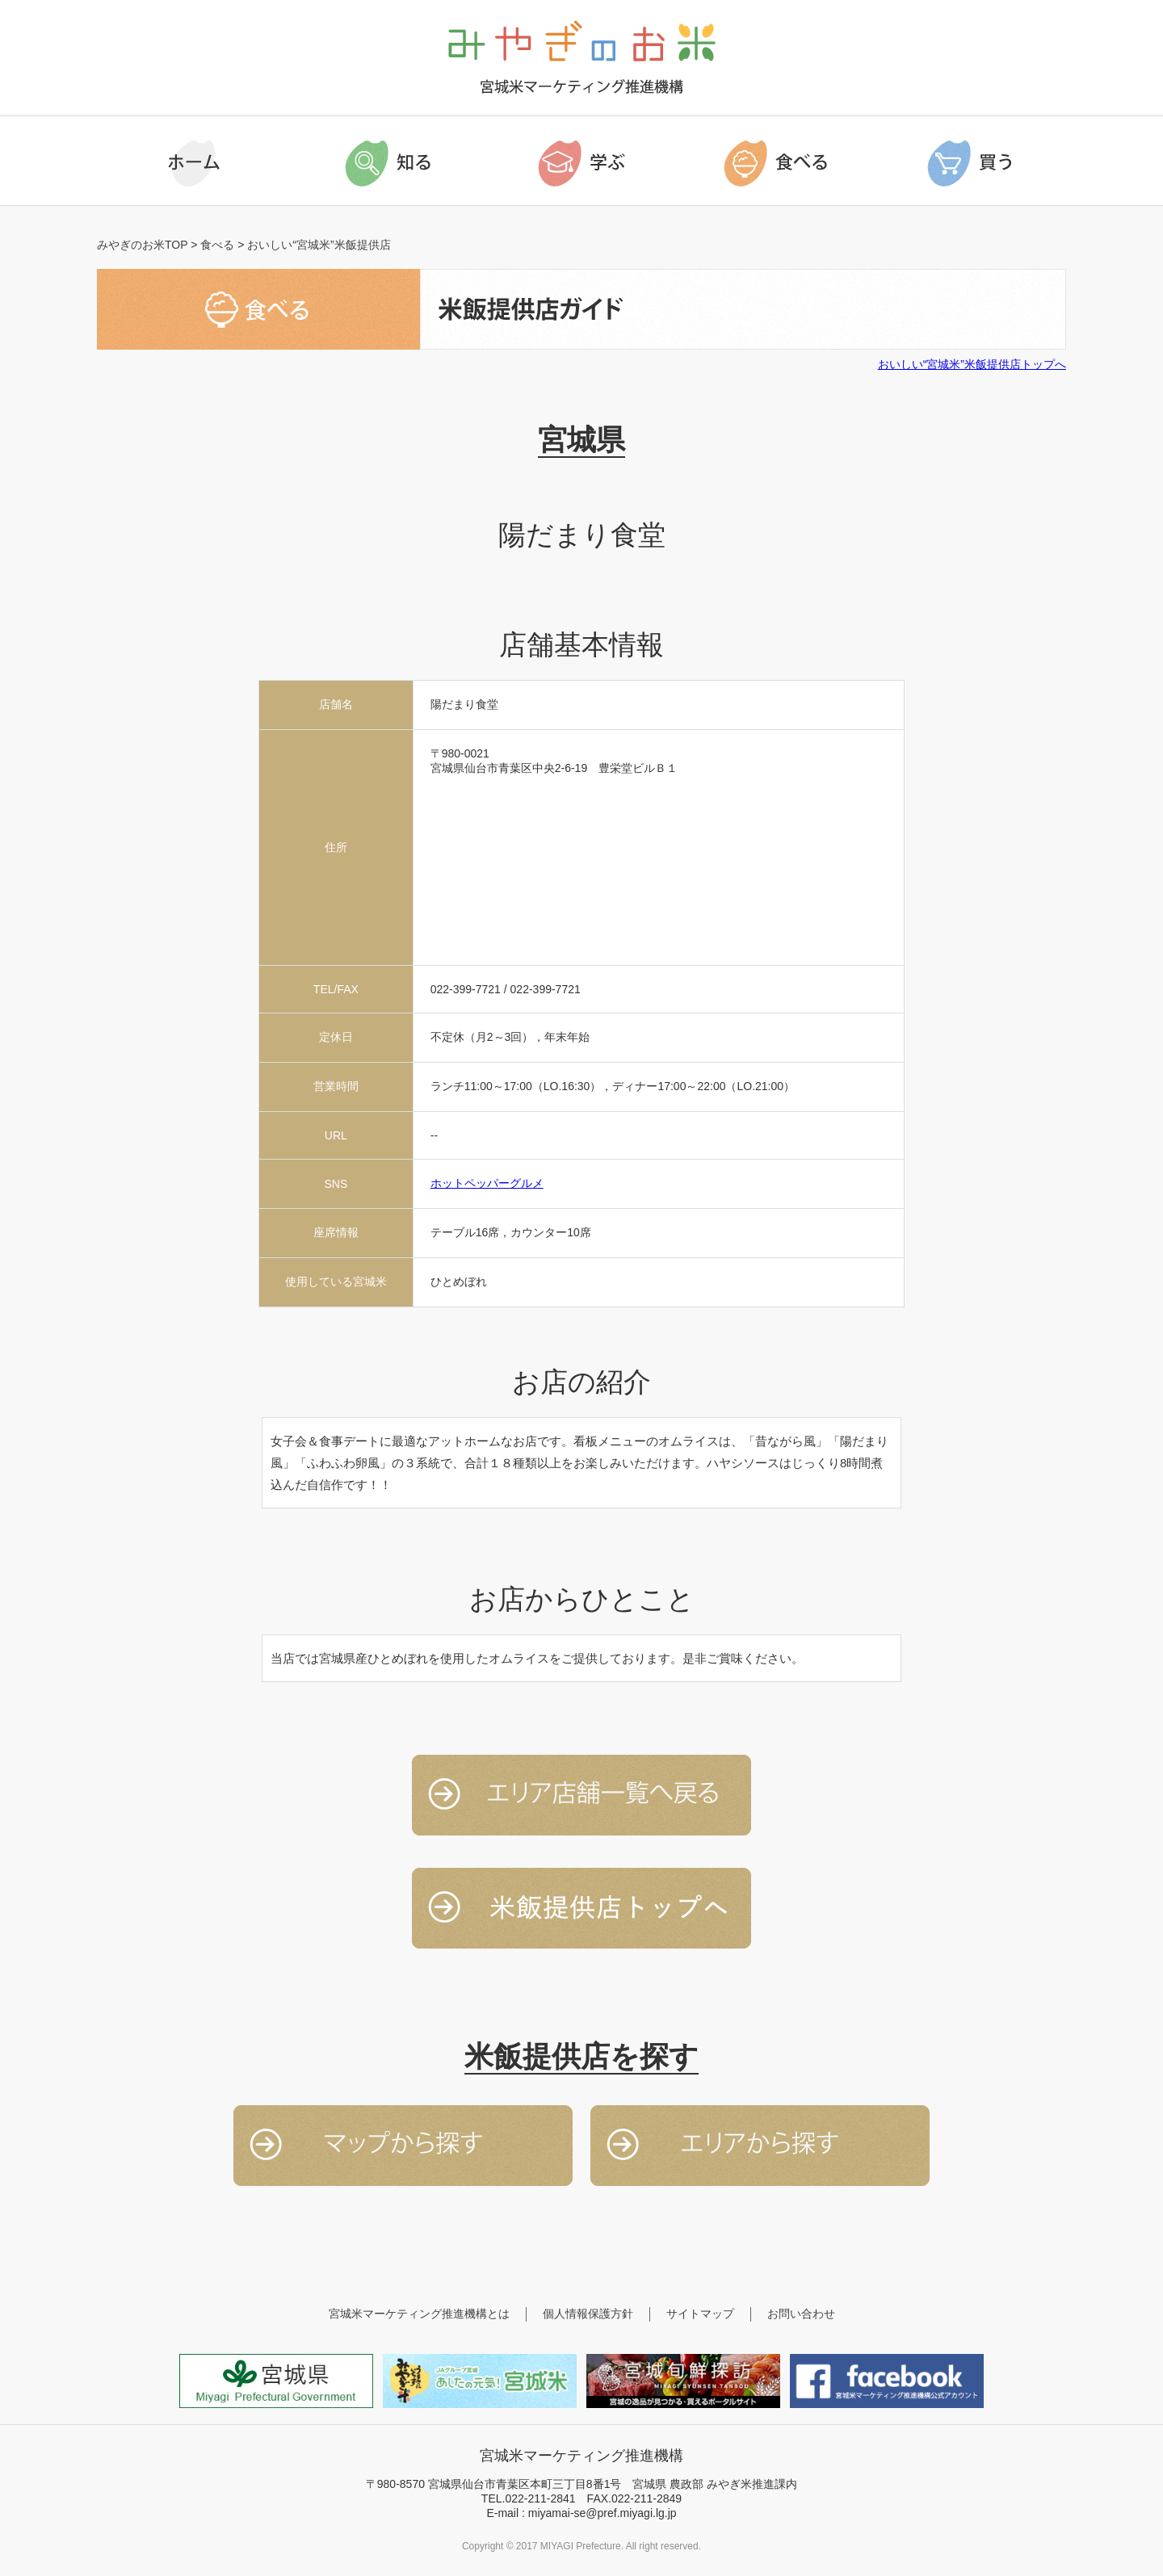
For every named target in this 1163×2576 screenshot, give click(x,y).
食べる (217, 244)
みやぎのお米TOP (142, 244)
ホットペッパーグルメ (487, 1183)
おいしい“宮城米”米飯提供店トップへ (972, 364)
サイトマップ (700, 2313)
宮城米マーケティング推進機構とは (419, 2313)
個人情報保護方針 (588, 2313)
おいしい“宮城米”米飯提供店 (318, 244)
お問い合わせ (801, 2313)
